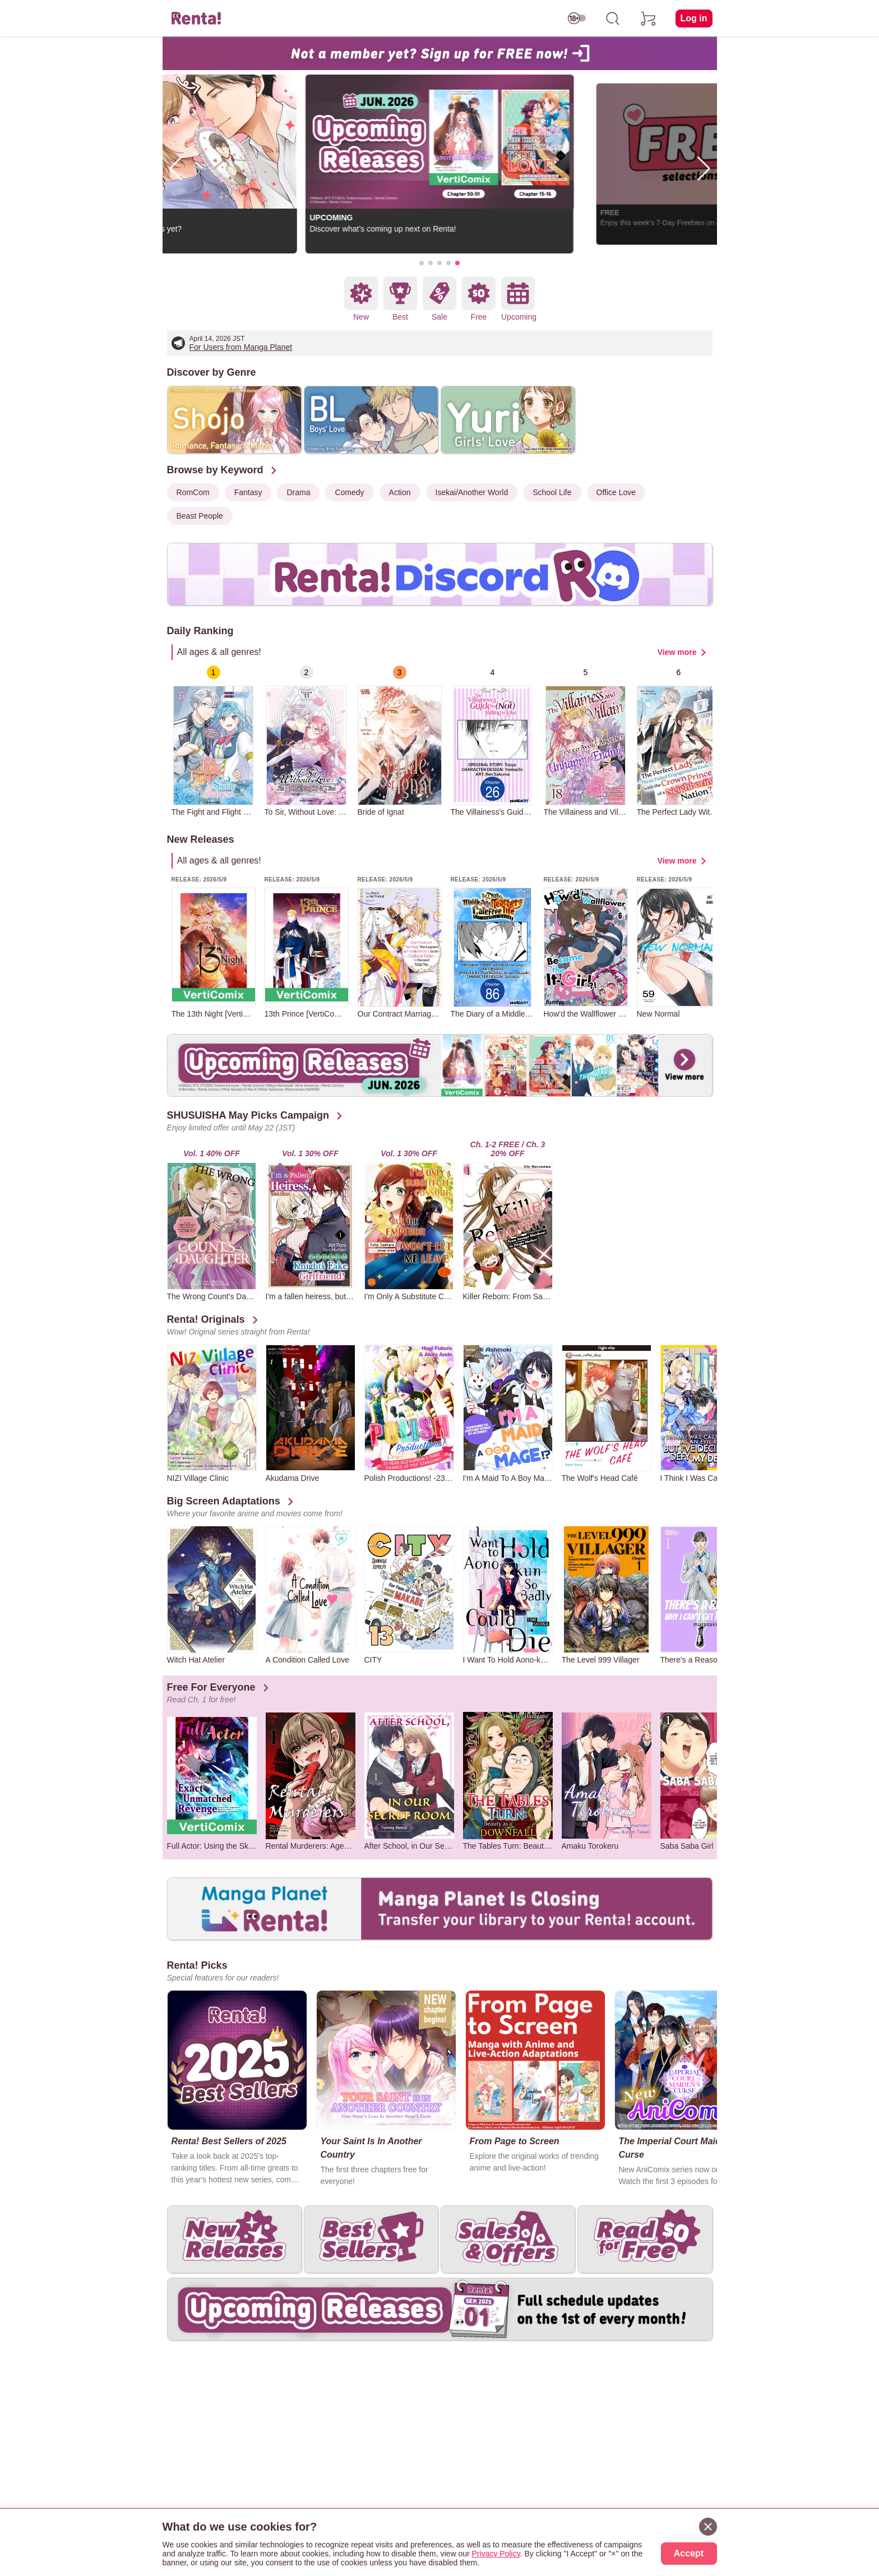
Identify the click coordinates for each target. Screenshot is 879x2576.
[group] (214, 741)
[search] (613, 18)
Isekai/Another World (472, 492)
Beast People (200, 515)
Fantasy (248, 492)
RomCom (193, 492)
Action (400, 492)
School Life (552, 492)
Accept (689, 2553)
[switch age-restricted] (577, 18)
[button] (421, 263)
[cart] (649, 18)
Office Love (616, 492)
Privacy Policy (496, 2553)
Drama (298, 492)
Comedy (349, 492)
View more (677, 652)
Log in (694, 18)
